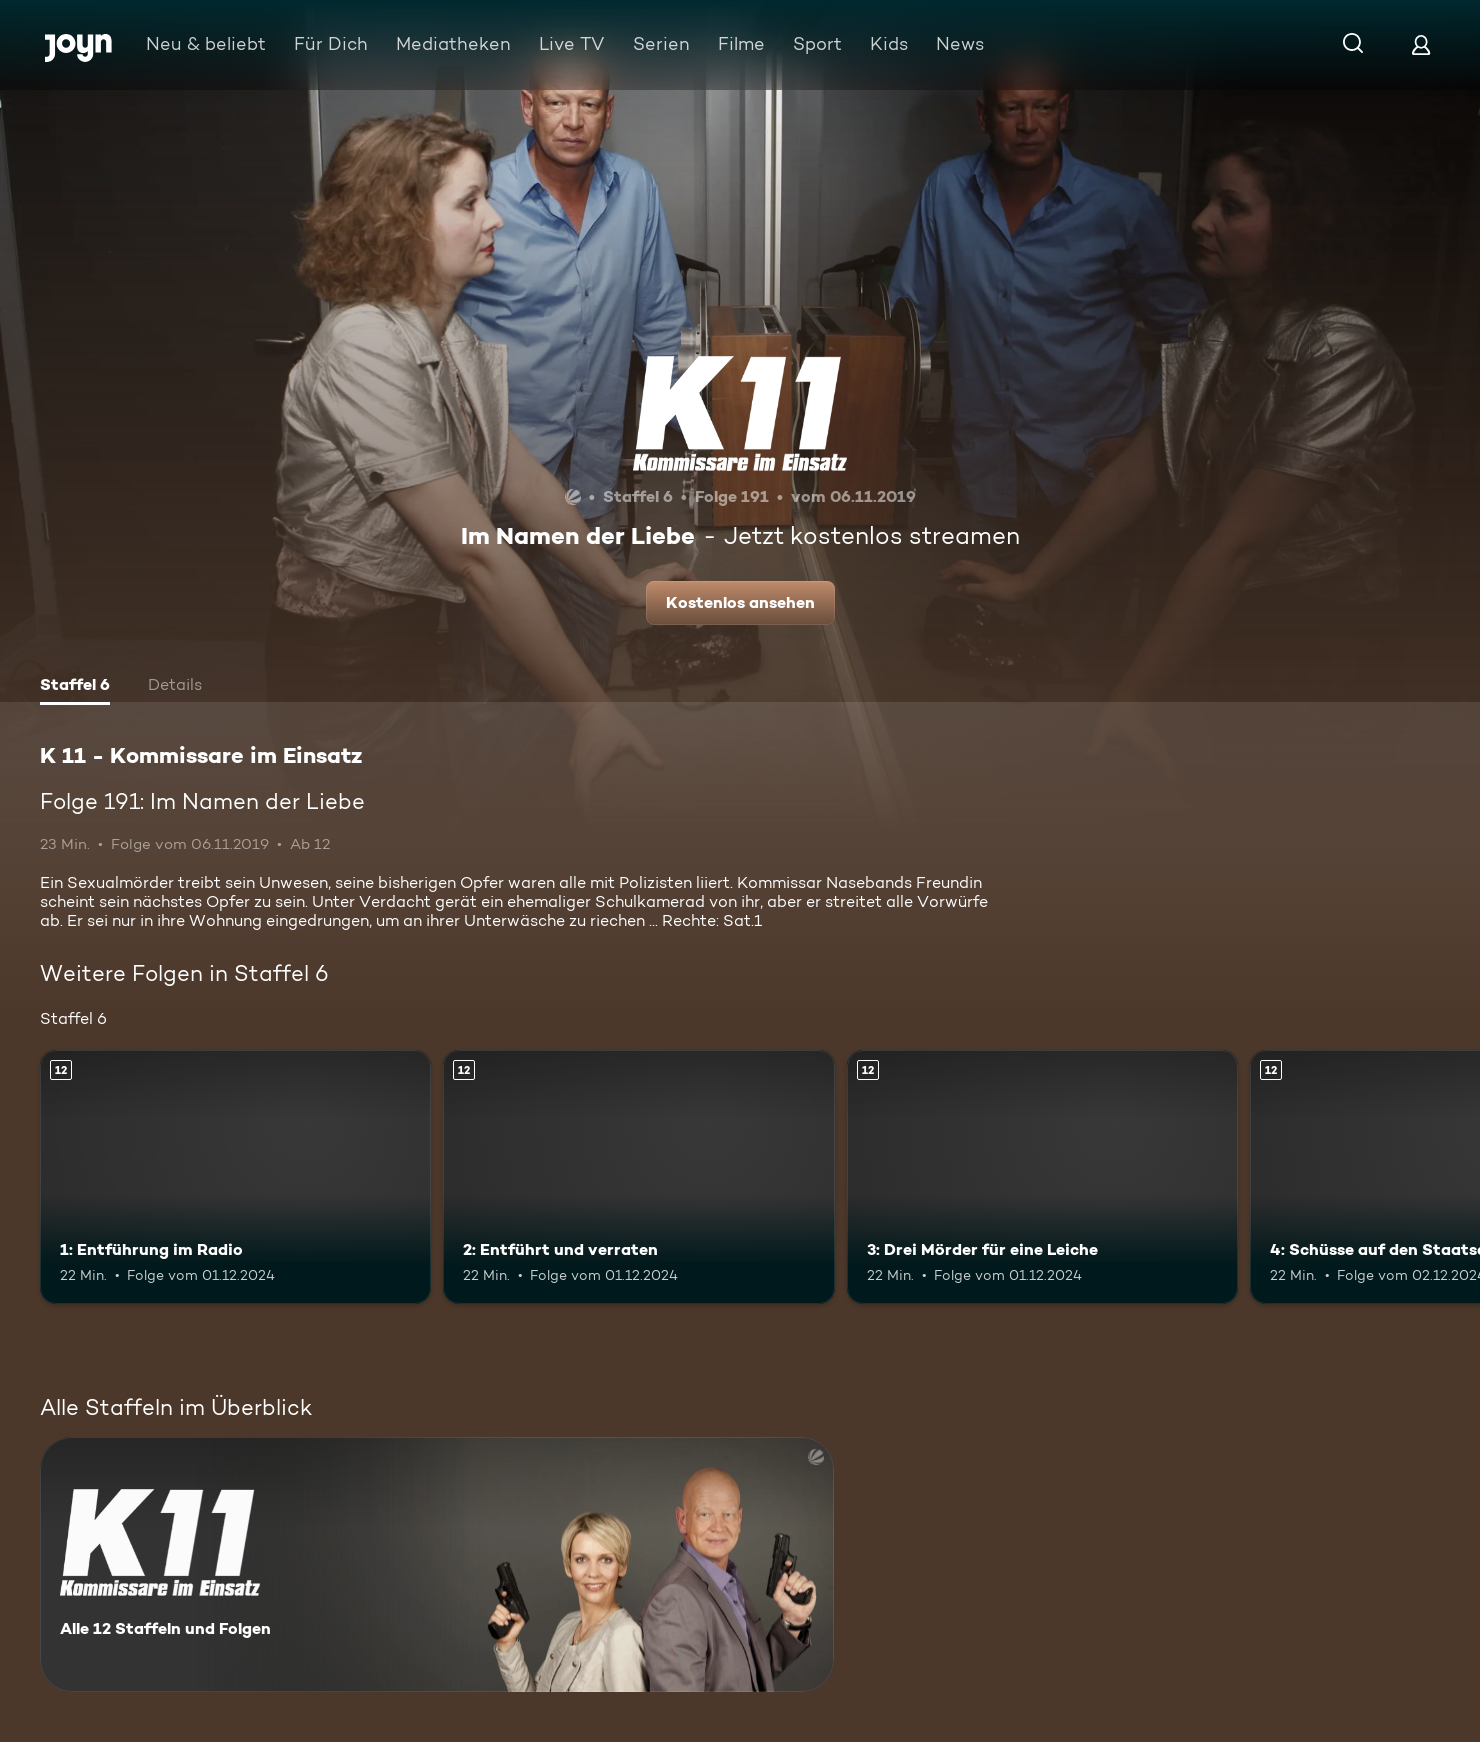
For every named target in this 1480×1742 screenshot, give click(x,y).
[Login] (1421, 44)
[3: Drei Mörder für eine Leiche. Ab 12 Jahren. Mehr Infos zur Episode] (1042, 1177)
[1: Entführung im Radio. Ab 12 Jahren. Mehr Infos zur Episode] (235, 1177)
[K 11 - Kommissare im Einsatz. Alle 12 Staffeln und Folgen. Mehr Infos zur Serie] (437, 1564)
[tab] (75, 687)
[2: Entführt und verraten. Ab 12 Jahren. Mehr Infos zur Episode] (638, 1177)
